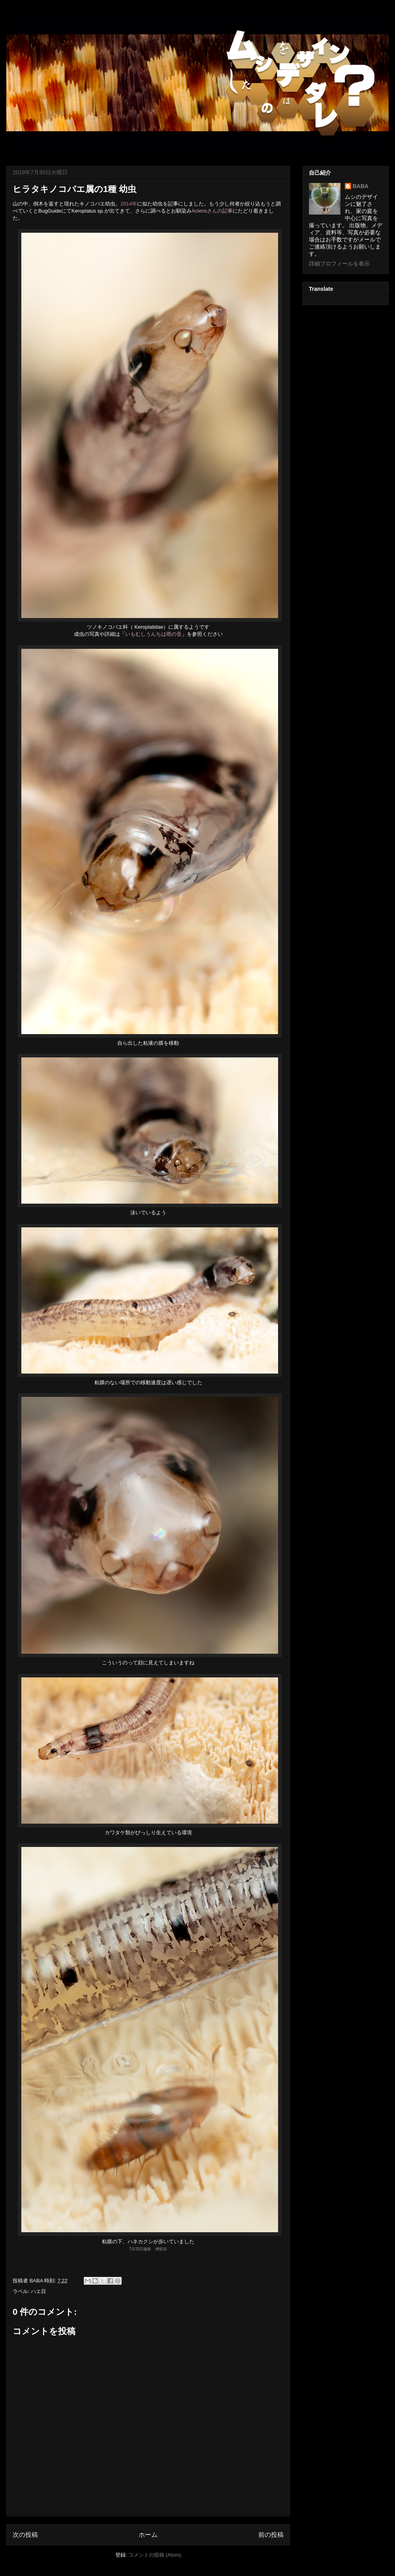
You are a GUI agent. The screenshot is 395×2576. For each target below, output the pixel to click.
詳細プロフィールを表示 (339, 263)
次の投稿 (25, 2534)
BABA (361, 186)
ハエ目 (38, 2291)
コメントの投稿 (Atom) (154, 2555)
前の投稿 (271, 2534)
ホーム (148, 2534)
